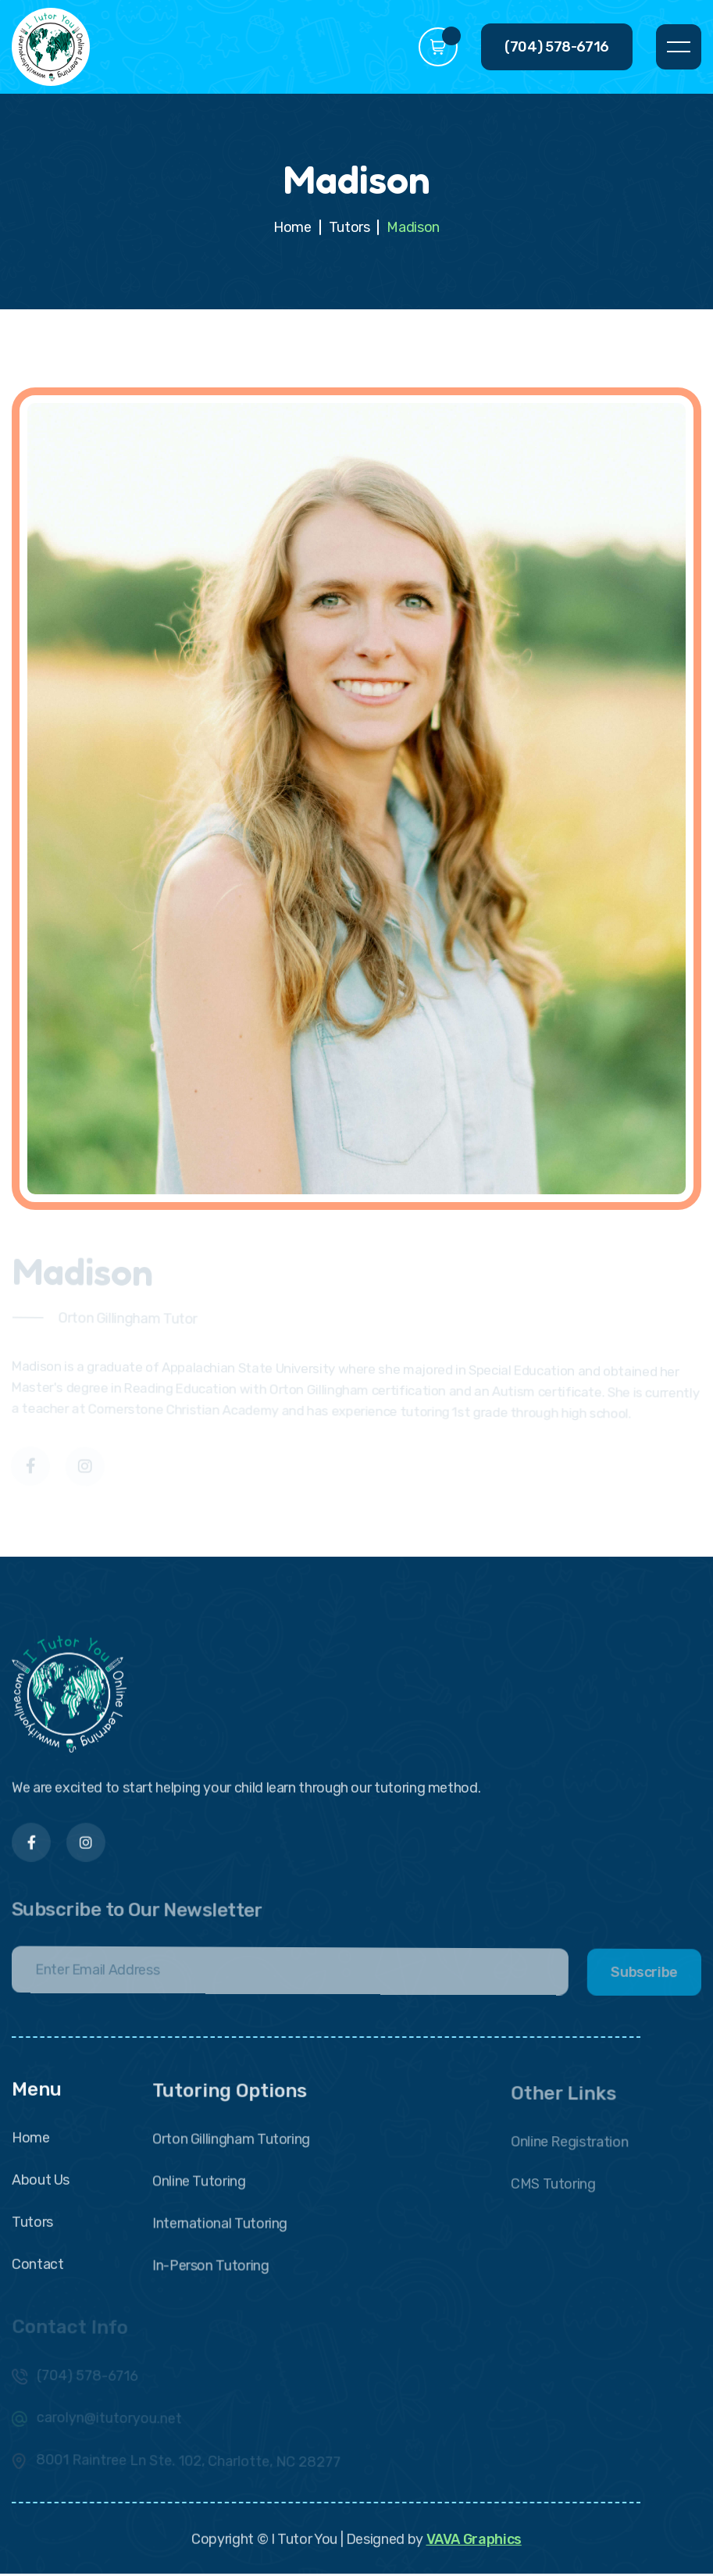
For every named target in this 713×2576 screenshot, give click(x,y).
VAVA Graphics (473, 2547)
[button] (438, 46)
